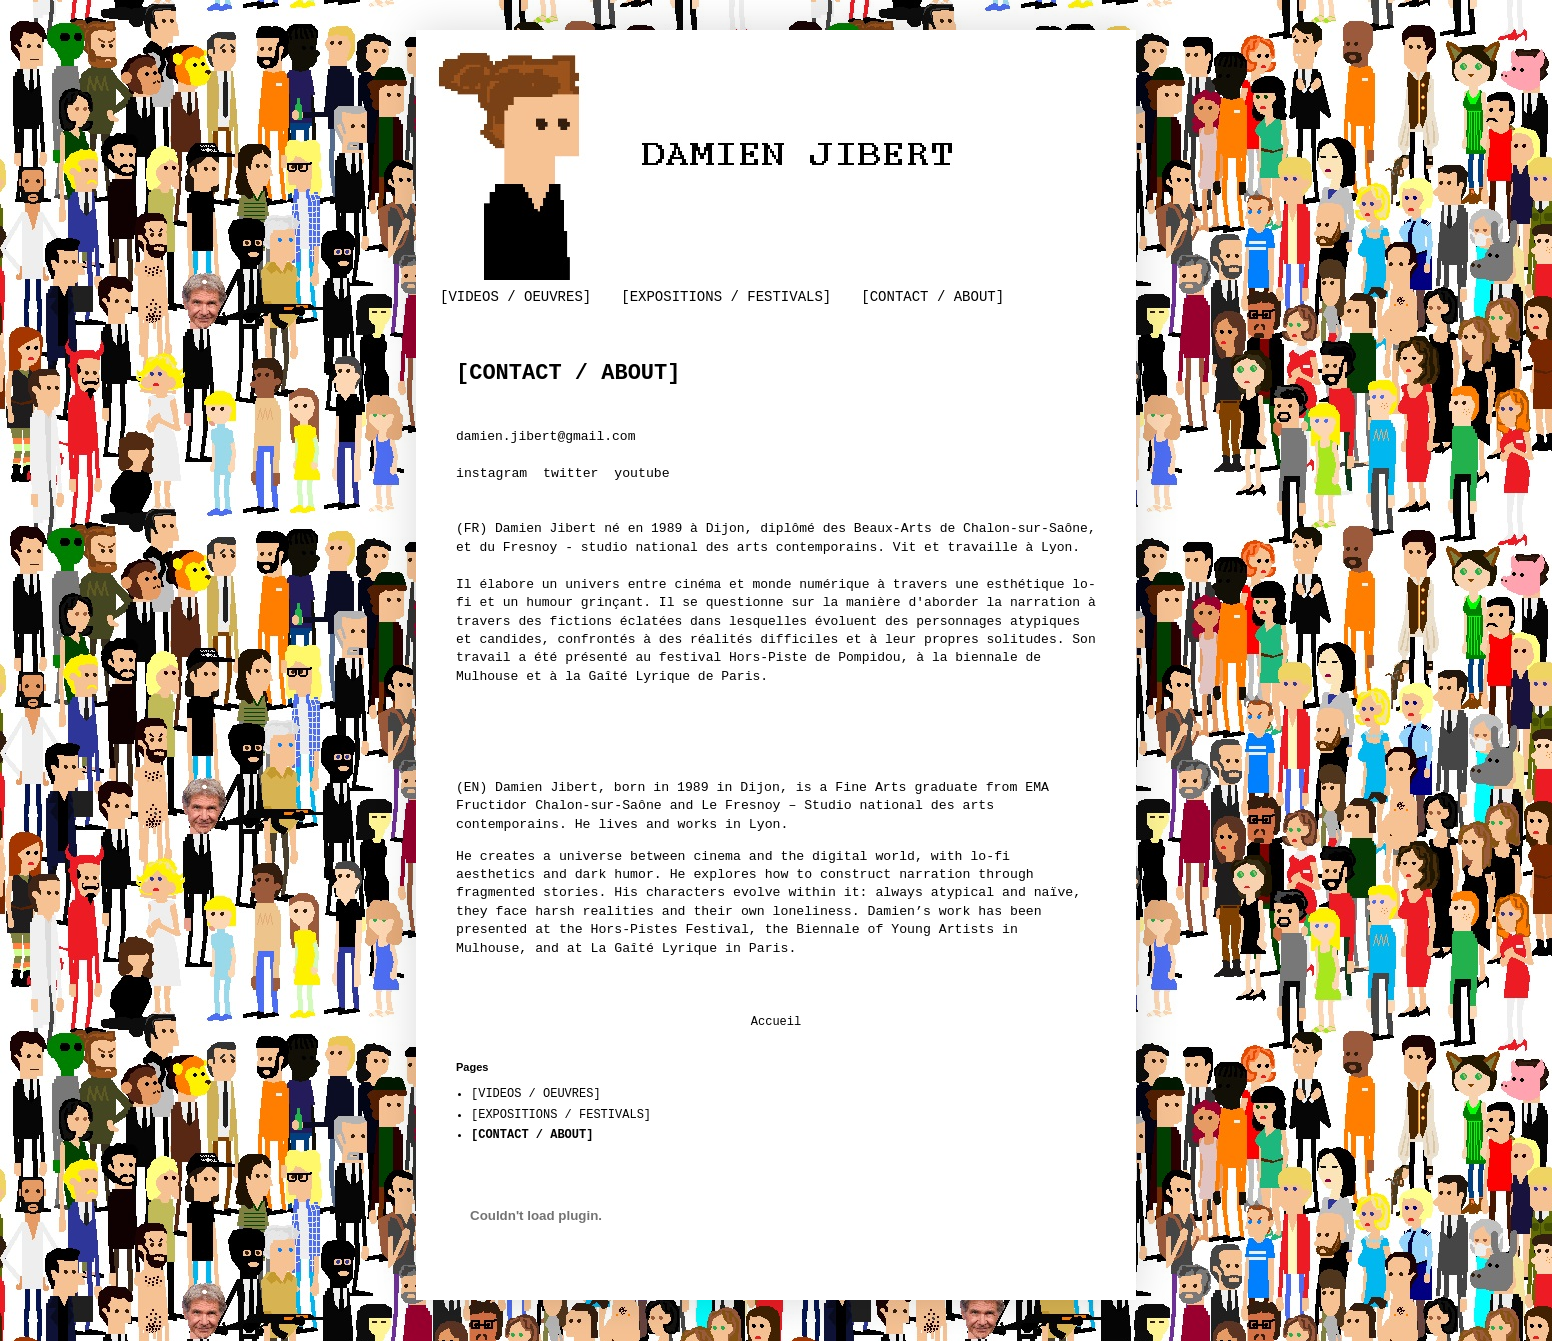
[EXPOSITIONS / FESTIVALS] (726, 297)
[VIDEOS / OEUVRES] (515, 297)
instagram (491, 473)
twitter (570, 473)
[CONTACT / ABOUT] (932, 297)
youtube (641, 473)
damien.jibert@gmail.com (545, 436)
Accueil (776, 1022)
